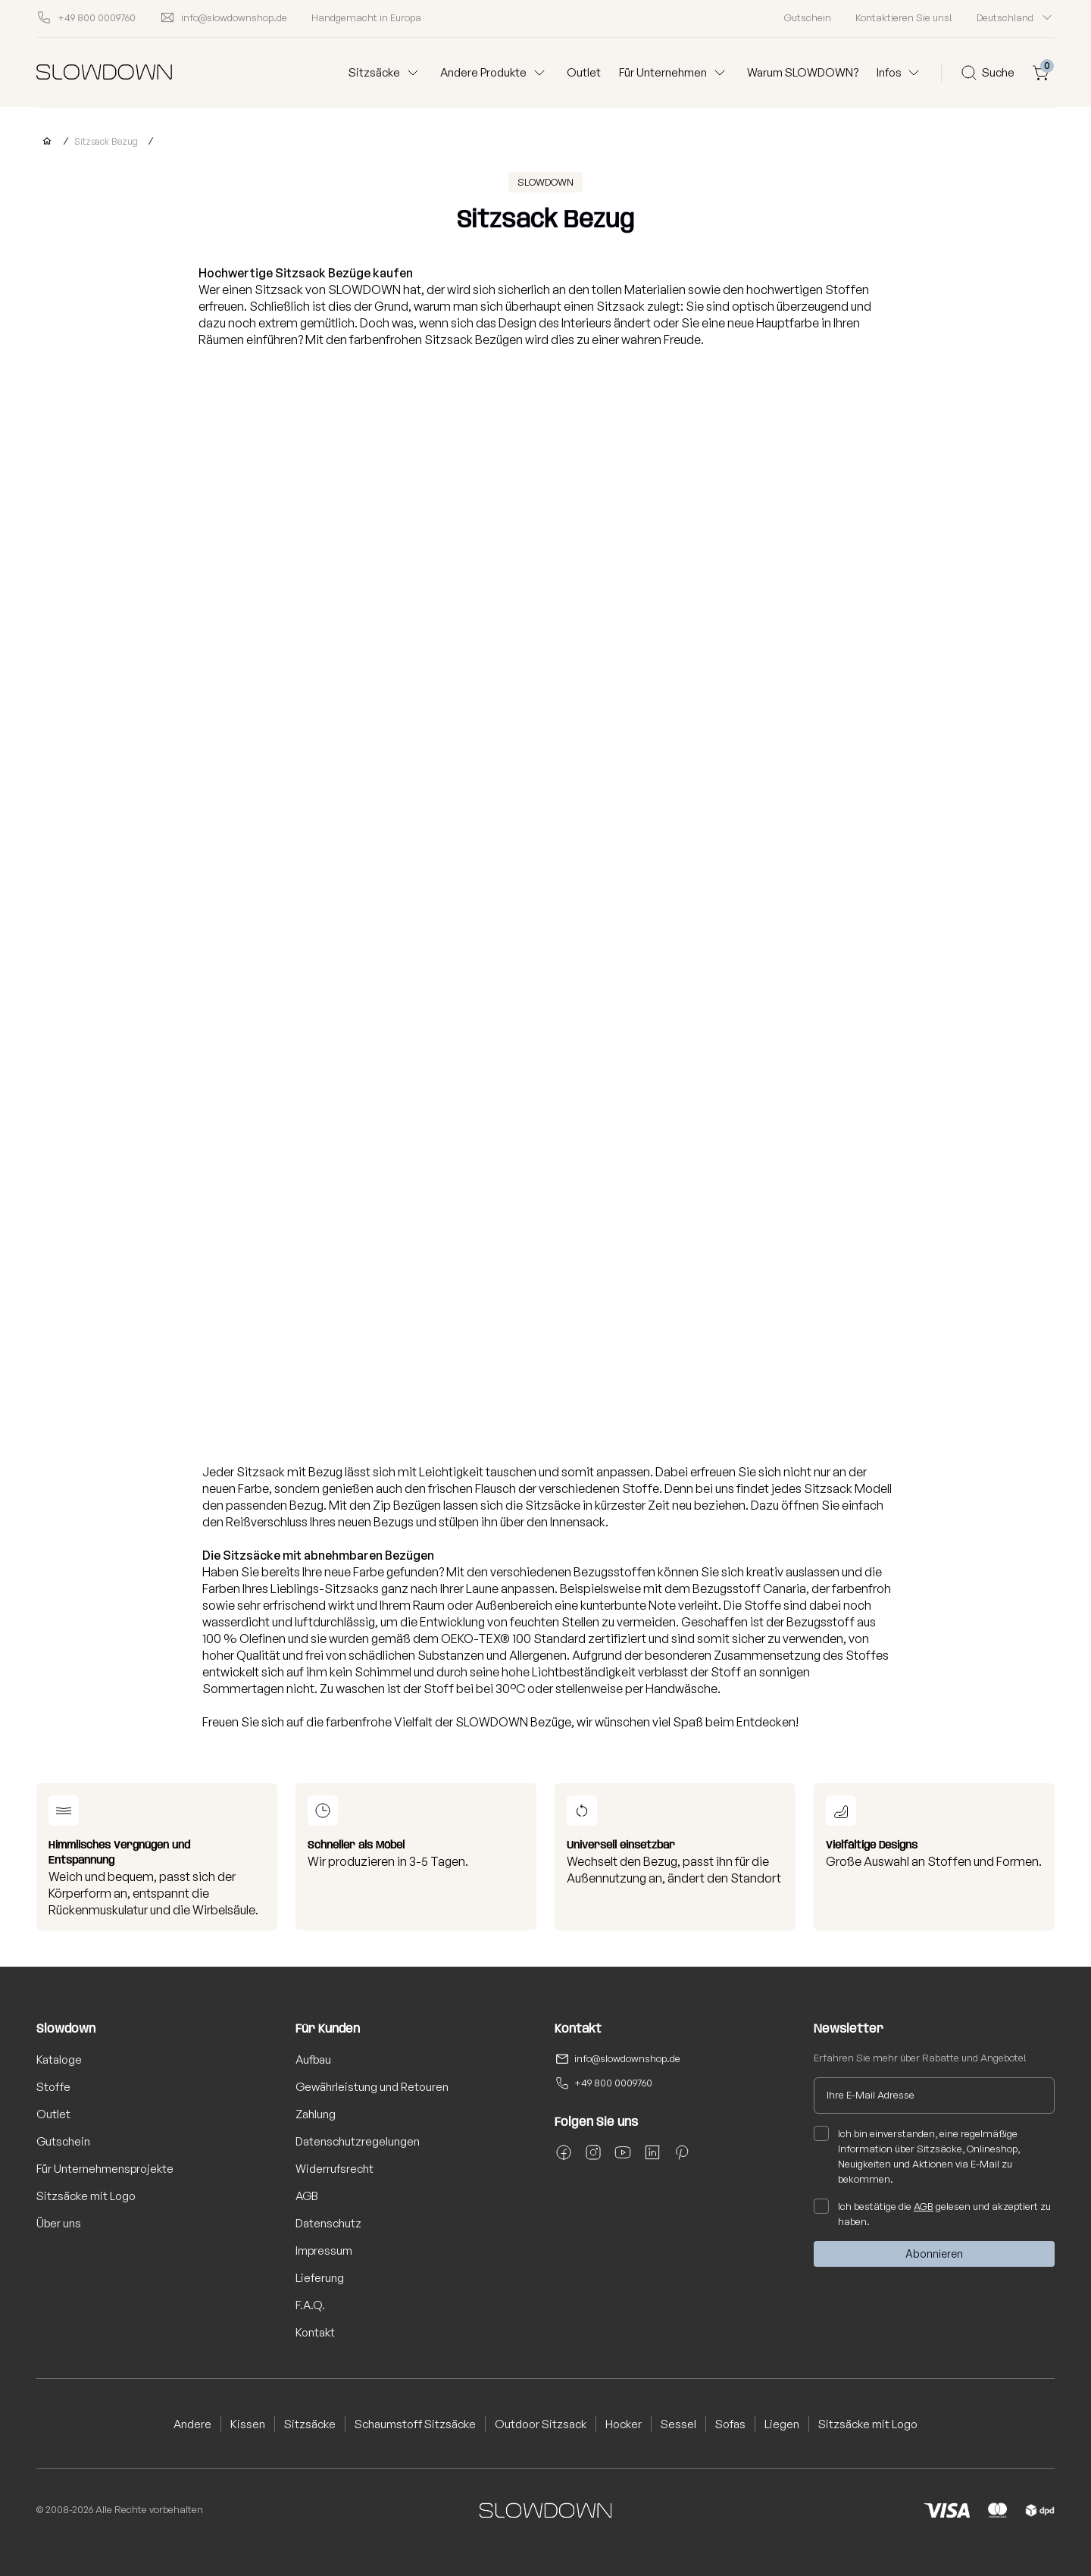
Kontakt (315, 2332)
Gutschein (807, 17)
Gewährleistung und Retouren (372, 2087)
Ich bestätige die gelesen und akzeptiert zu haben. (932, 2213)
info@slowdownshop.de (627, 2058)
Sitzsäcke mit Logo (86, 2196)
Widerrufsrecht (334, 2168)
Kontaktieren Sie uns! (903, 17)
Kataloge (59, 2059)
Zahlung (315, 2114)
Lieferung (319, 2278)
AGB (306, 2196)
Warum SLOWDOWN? (802, 72)
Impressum (323, 2250)
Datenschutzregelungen (357, 2141)
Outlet (584, 72)
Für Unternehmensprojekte (104, 2168)
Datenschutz (328, 2223)
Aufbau (313, 2059)
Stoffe (53, 2087)
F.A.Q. (310, 2305)
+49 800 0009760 (613, 2083)
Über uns (58, 2223)
